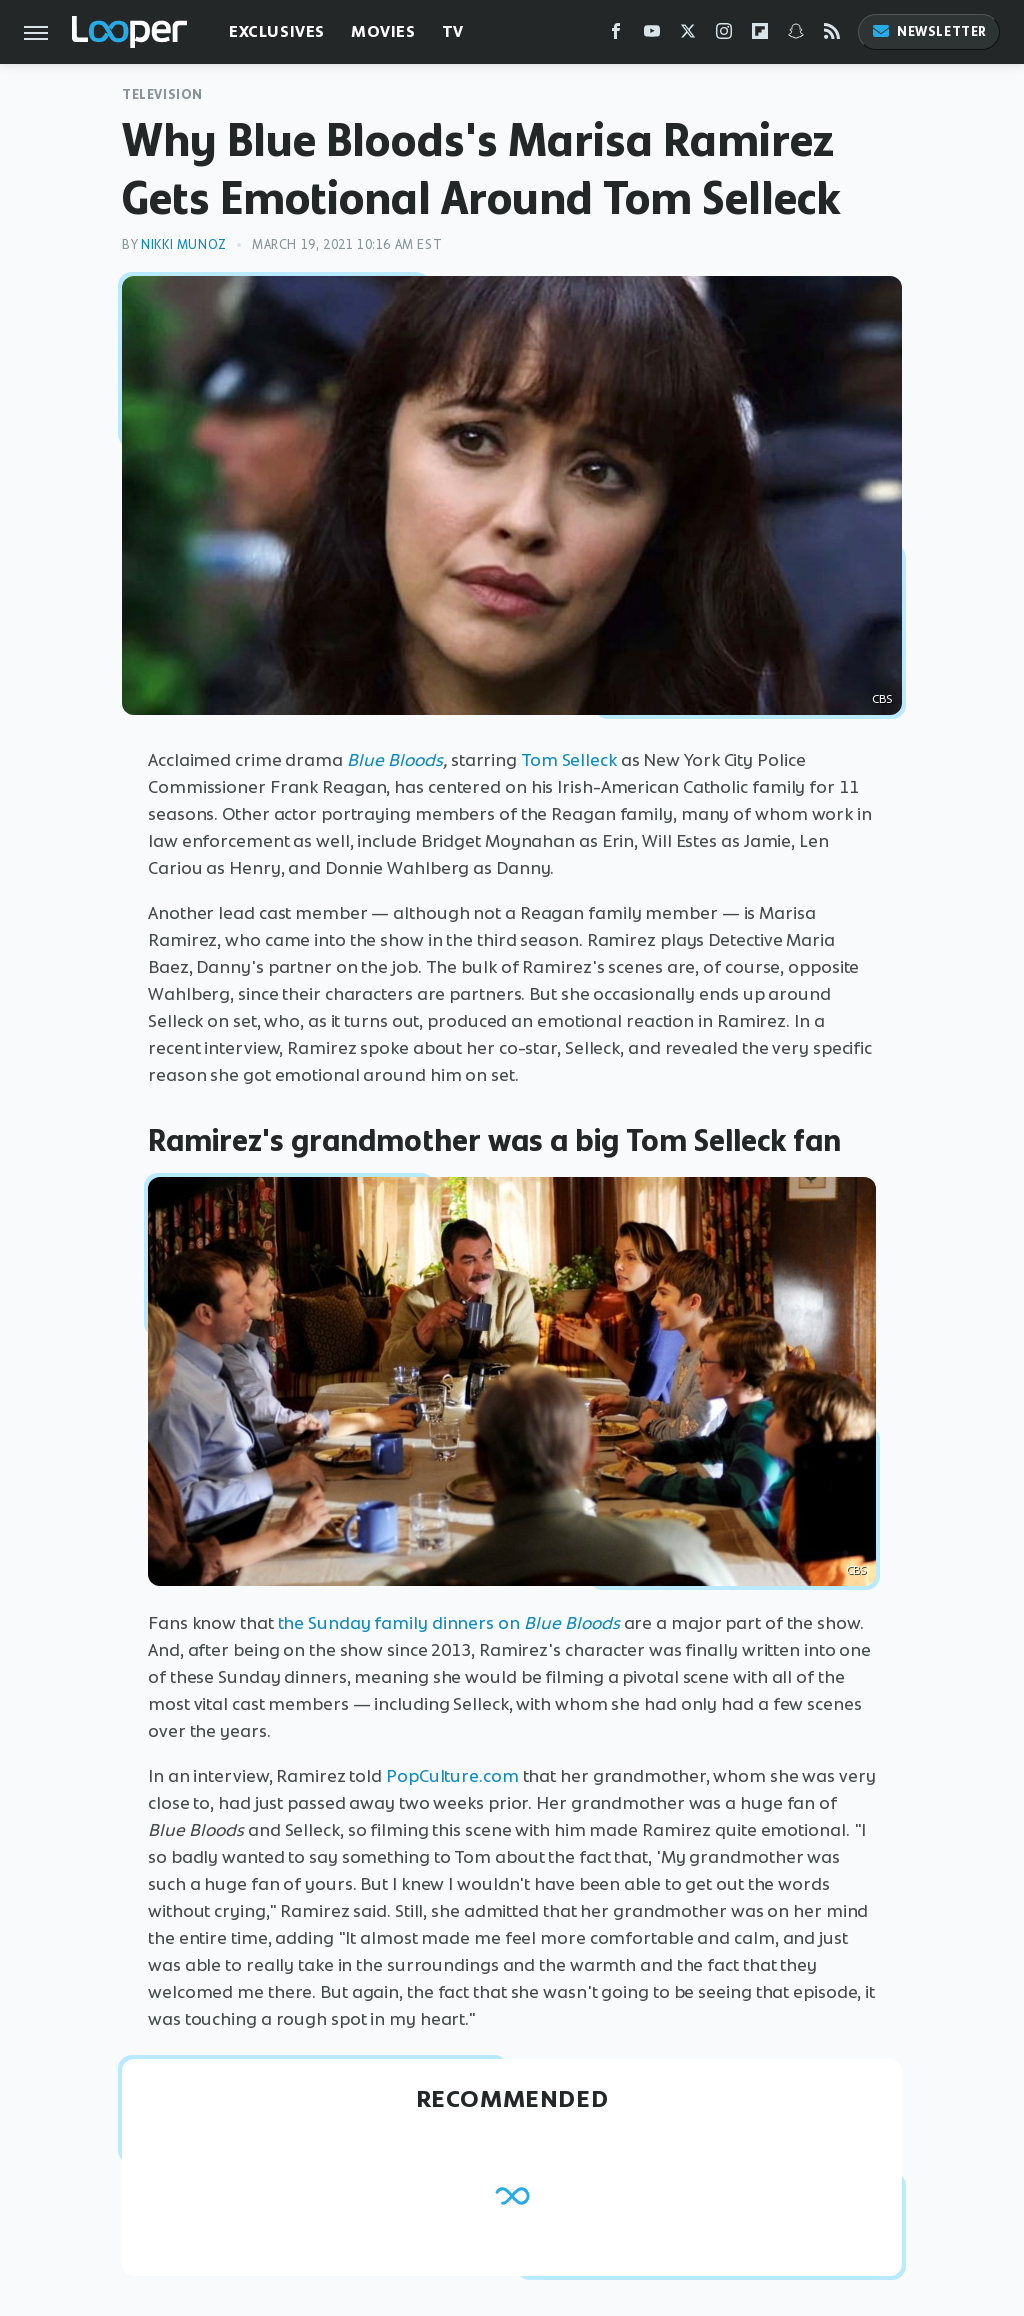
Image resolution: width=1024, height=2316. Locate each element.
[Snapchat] (796, 35)
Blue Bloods (395, 760)
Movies (383, 31)
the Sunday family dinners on (449, 1623)
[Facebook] (616, 35)
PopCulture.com (452, 1776)
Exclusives (277, 31)
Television (162, 94)
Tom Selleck (569, 760)
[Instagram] (724, 35)
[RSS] (832, 35)
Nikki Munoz (184, 244)
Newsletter (929, 31)
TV (453, 31)
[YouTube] (652, 35)
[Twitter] (688, 35)
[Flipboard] (760, 35)
